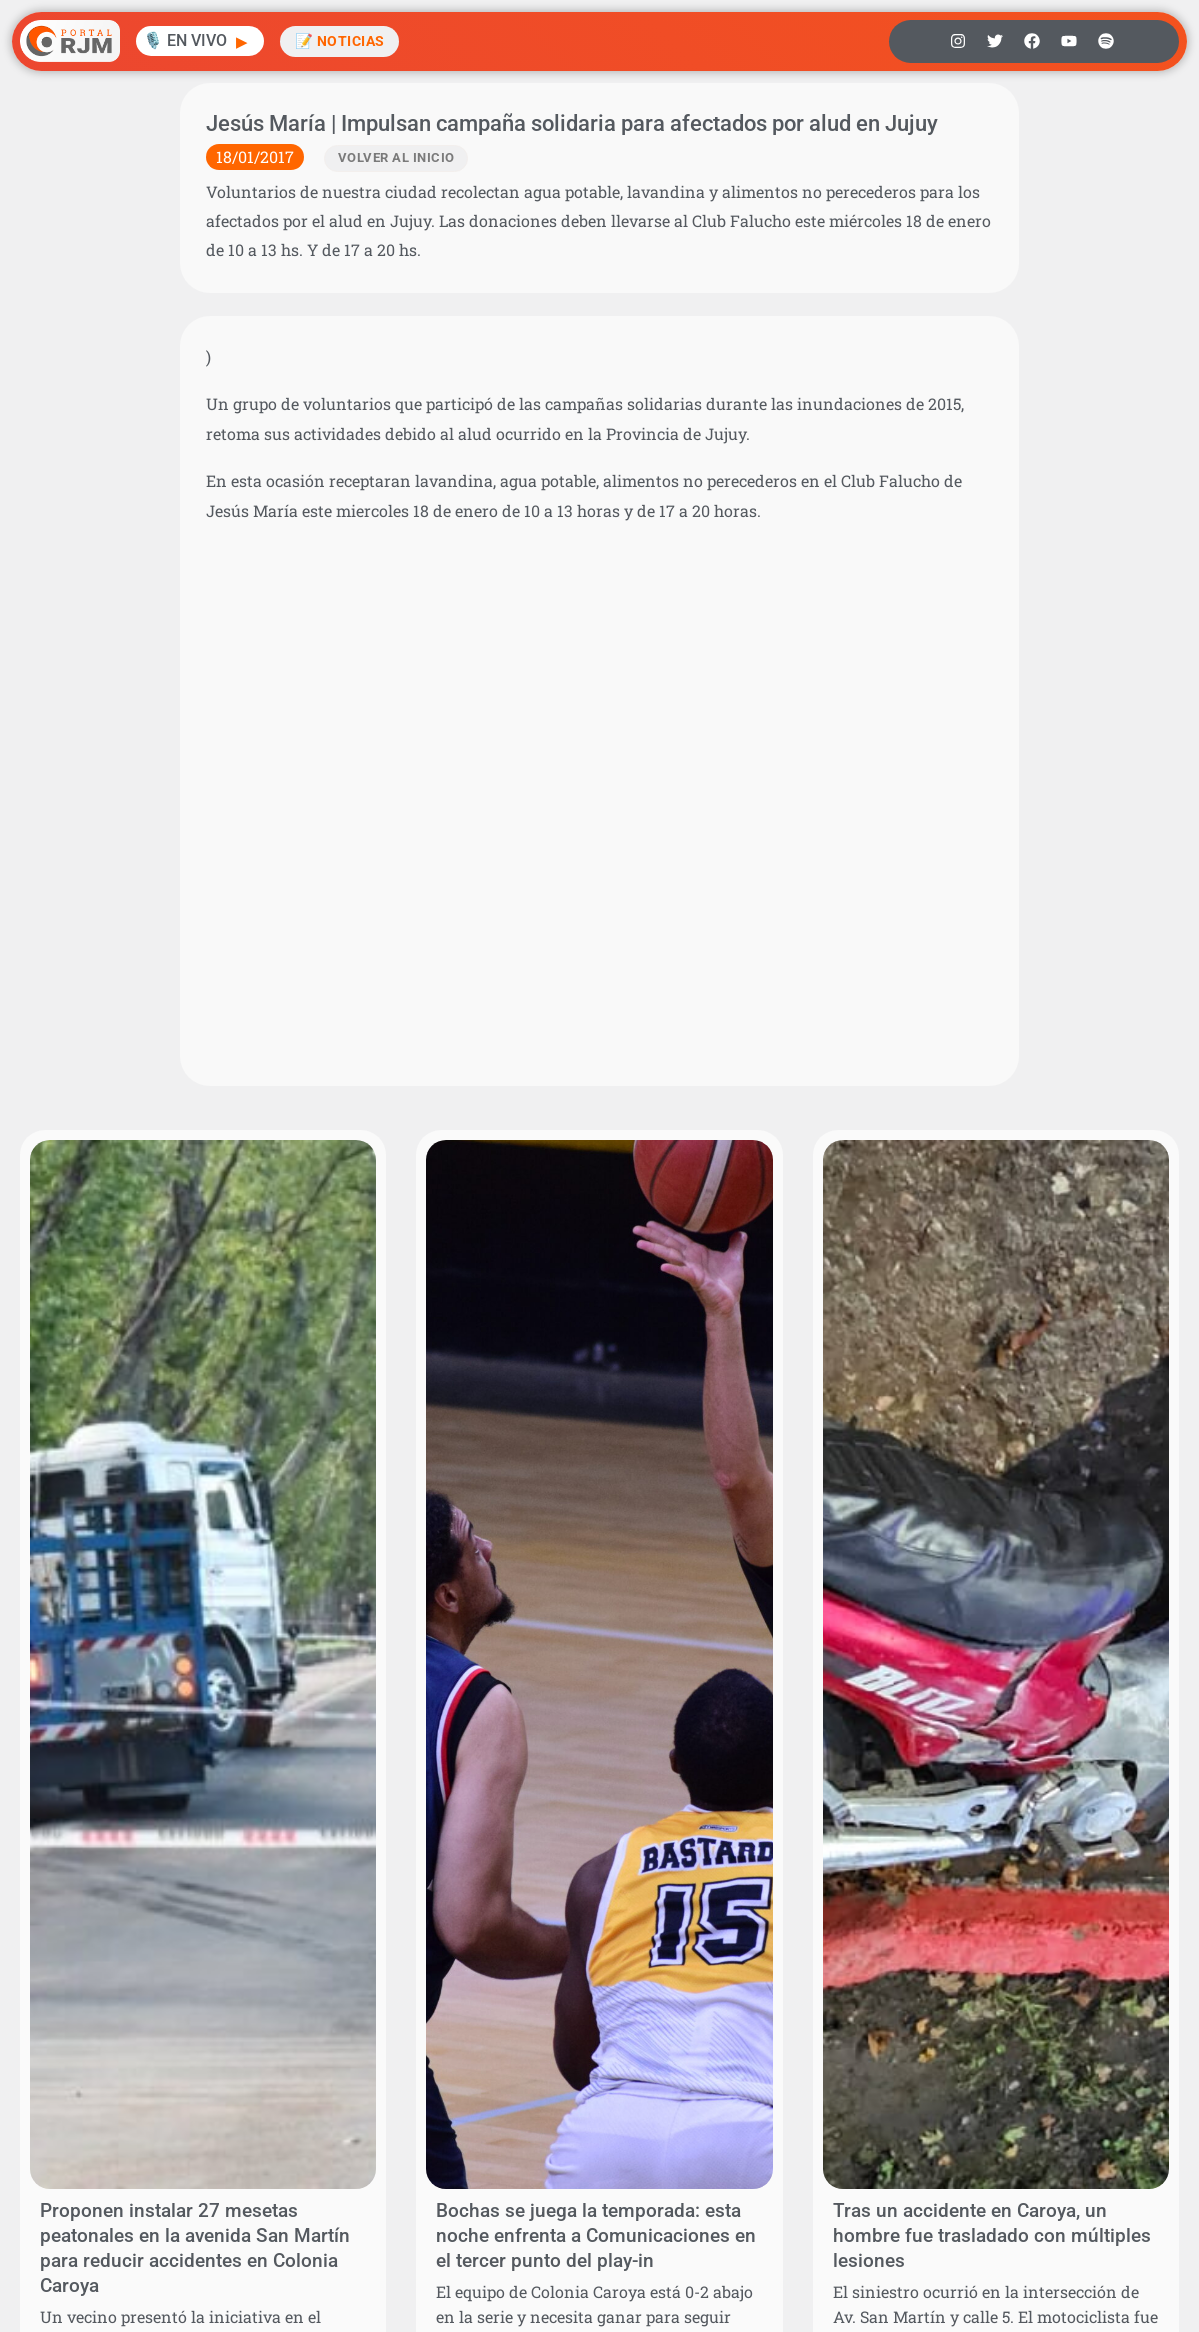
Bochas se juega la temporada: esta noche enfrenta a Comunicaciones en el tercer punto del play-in (596, 2235)
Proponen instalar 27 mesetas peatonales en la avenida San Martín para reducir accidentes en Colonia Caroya (195, 2248)
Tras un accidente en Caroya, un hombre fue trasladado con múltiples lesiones (992, 2235)
